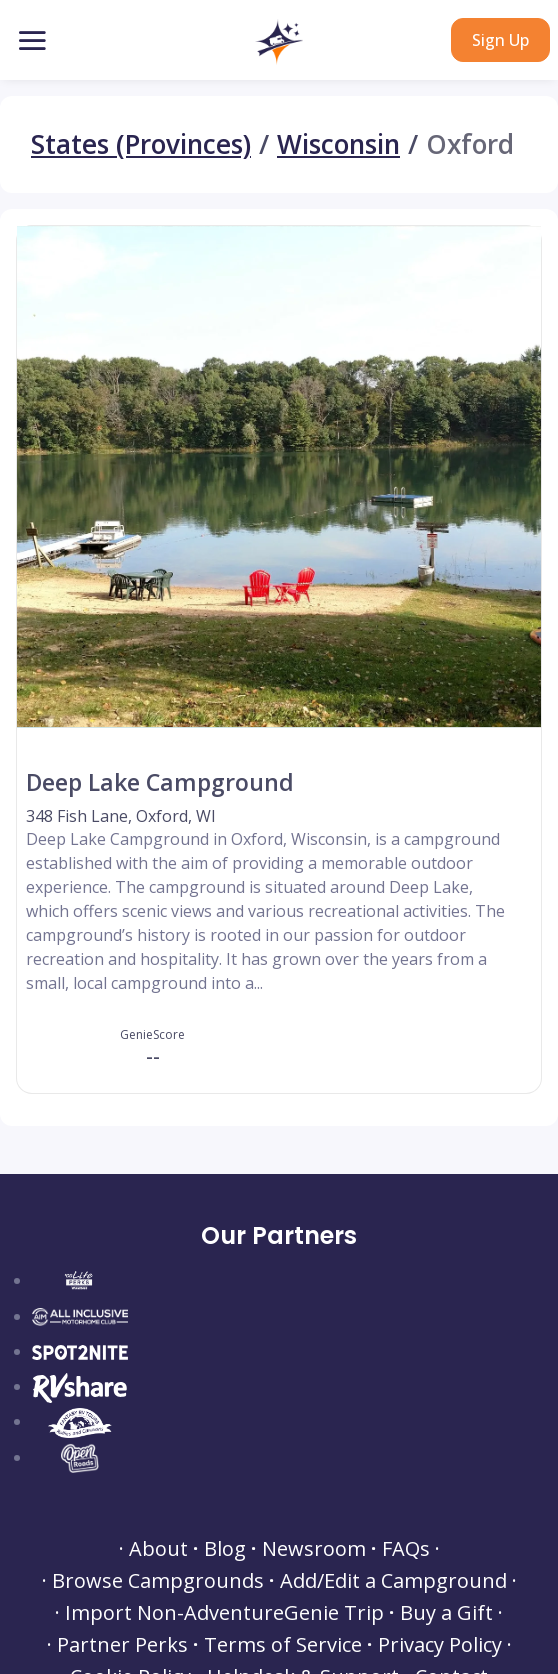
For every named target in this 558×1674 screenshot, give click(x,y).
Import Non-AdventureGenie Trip (224, 1613)
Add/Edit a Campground (393, 1581)
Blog (225, 1549)
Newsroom (314, 1549)
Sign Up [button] (500, 40)
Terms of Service (283, 1645)
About (158, 1549)
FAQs (406, 1549)
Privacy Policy (440, 1645)
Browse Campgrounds (158, 1581)
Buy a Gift (446, 1613)
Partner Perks (122, 1645)
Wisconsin (338, 144)
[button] (279, 42)
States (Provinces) (141, 144)
